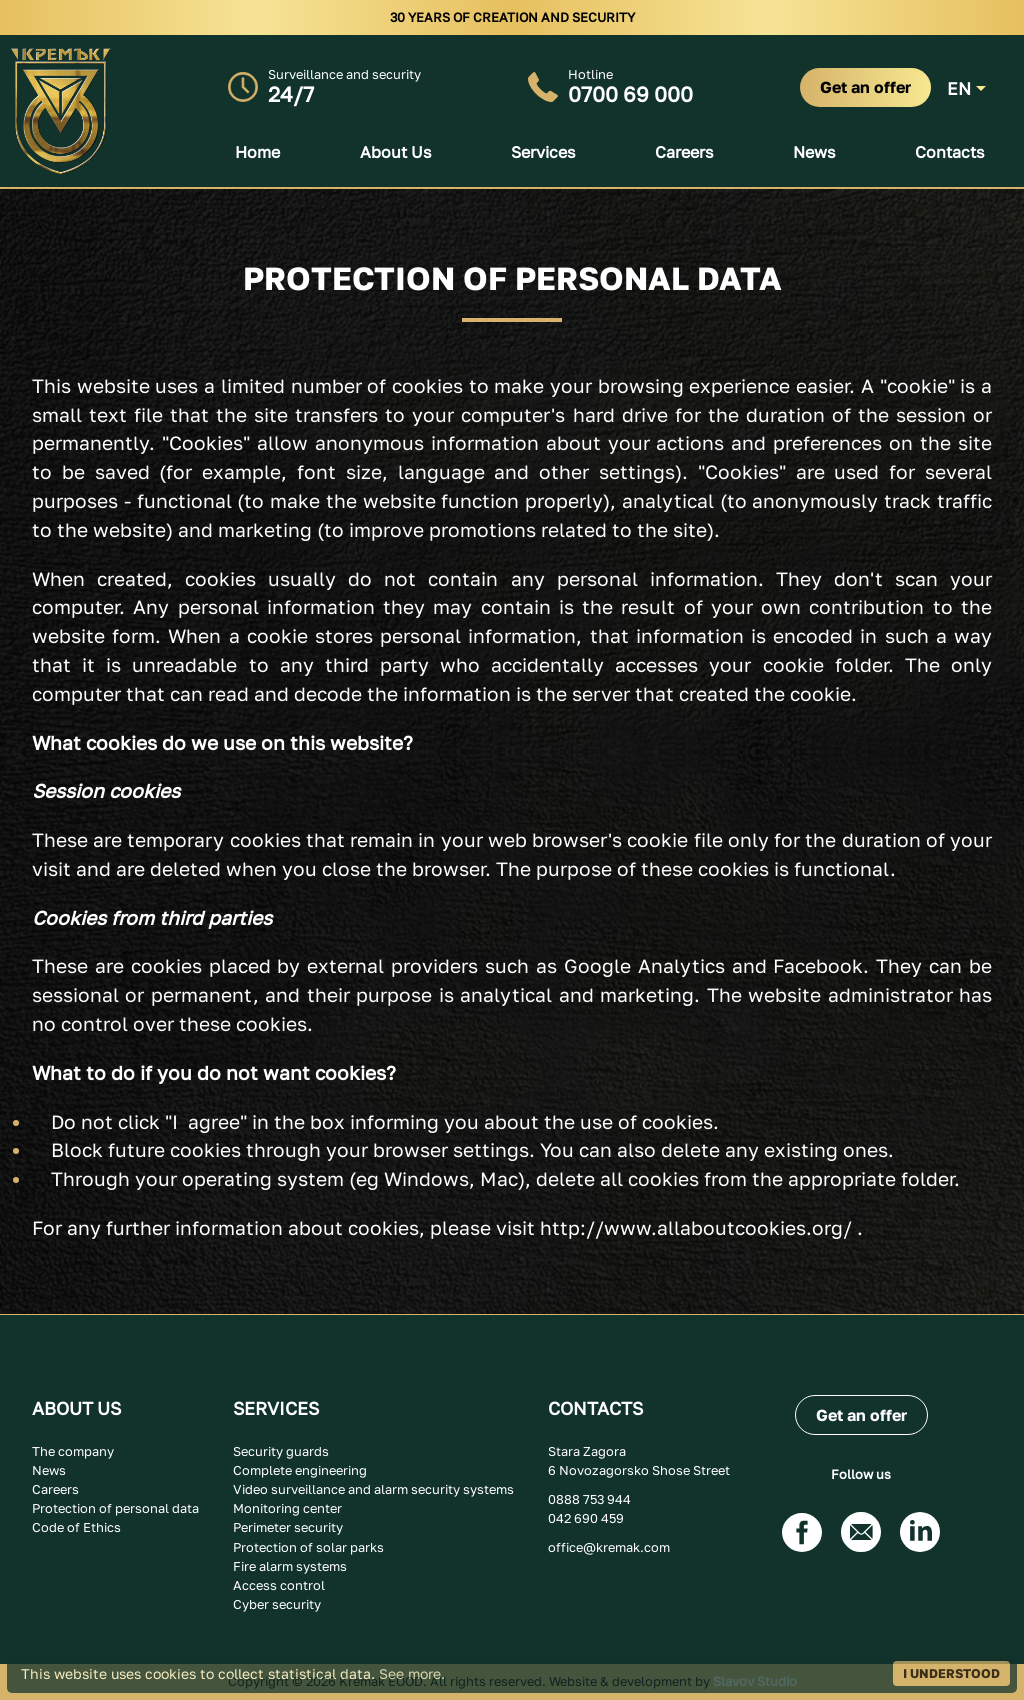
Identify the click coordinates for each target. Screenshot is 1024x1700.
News (814, 152)
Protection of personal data (115, 1508)
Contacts (949, 152)
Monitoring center (287, 1508)
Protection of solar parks (308, 1547)
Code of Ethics (76, 1527)
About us (395, 152)
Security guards (281, 1451)
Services (543, 152)
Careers (684, 152)
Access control (279, 1585)
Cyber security (277, 1604)
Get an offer (865, 87)
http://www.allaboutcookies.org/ (696, 1227)
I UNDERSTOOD (951, 1673)
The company (73, 1451)
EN (959, 88)
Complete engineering (300, 1470)
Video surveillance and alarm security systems (373, 1489)
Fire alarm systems (290, 1566)
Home (257, 152)
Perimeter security (288, 1527)
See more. (412, 1673)
